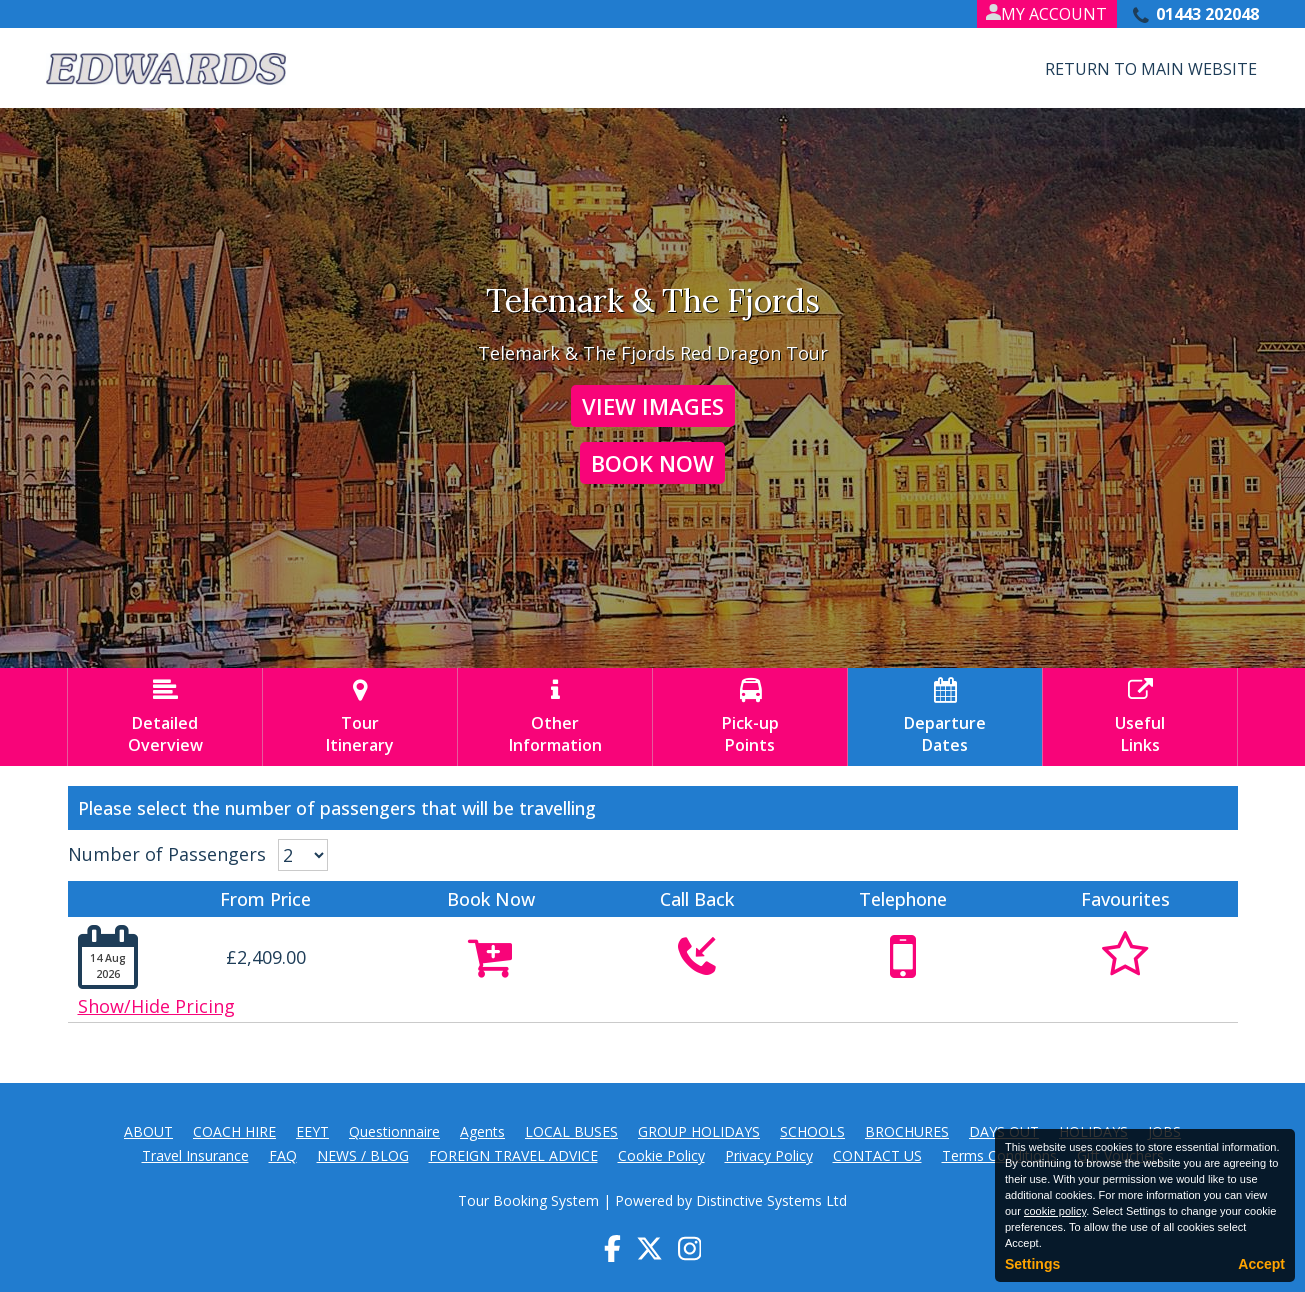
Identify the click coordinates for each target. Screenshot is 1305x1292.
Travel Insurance (195, 1155)
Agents (482, 1131)
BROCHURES (907, 1131)
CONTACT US (877, 1155)
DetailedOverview (165, 717)
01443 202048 (1207, 14)
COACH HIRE (234, 1131)
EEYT (312, 1131)
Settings (1032, 1264)
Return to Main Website (1151, 69)
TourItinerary (360, 717)
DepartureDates (945, 717)
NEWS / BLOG (363, 1155)
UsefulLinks (1140, 717)
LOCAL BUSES (571, 1131)
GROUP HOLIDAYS (699, 1131)
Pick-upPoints (750, 717)
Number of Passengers (167, 854)
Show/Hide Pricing (156, 1006)
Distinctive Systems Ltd (771, 1200)
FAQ (283, 1155)
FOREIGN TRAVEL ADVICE (513, 1155)
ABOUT (148, 1131)
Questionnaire (394, 1131)
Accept (1261, 1264)
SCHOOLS (812, 1131)
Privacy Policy (769, 1155)
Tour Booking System (528, 1200)
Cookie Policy (661, 1155)
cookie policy (1055, 1211)
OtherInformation (555, 717)
